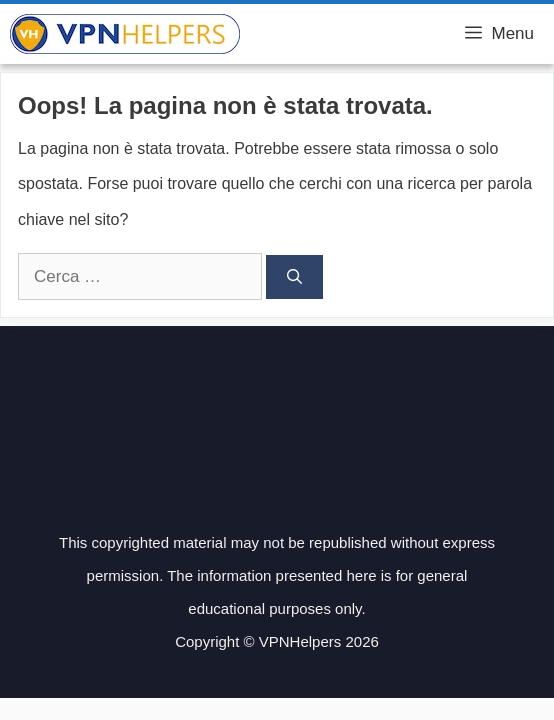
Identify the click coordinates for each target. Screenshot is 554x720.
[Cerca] (294, 277)
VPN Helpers (308, 34)
